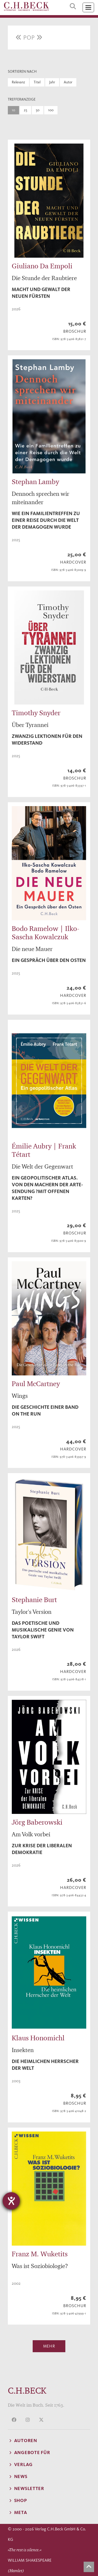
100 (51, 110)
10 (13, 110)
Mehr (49, 2346)
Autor (68, 82)
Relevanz (18, 82)
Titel (37, 82)
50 (37, 110)
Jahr (52, 82)
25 (25, 110)
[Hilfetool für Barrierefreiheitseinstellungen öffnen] (11, 2200)
